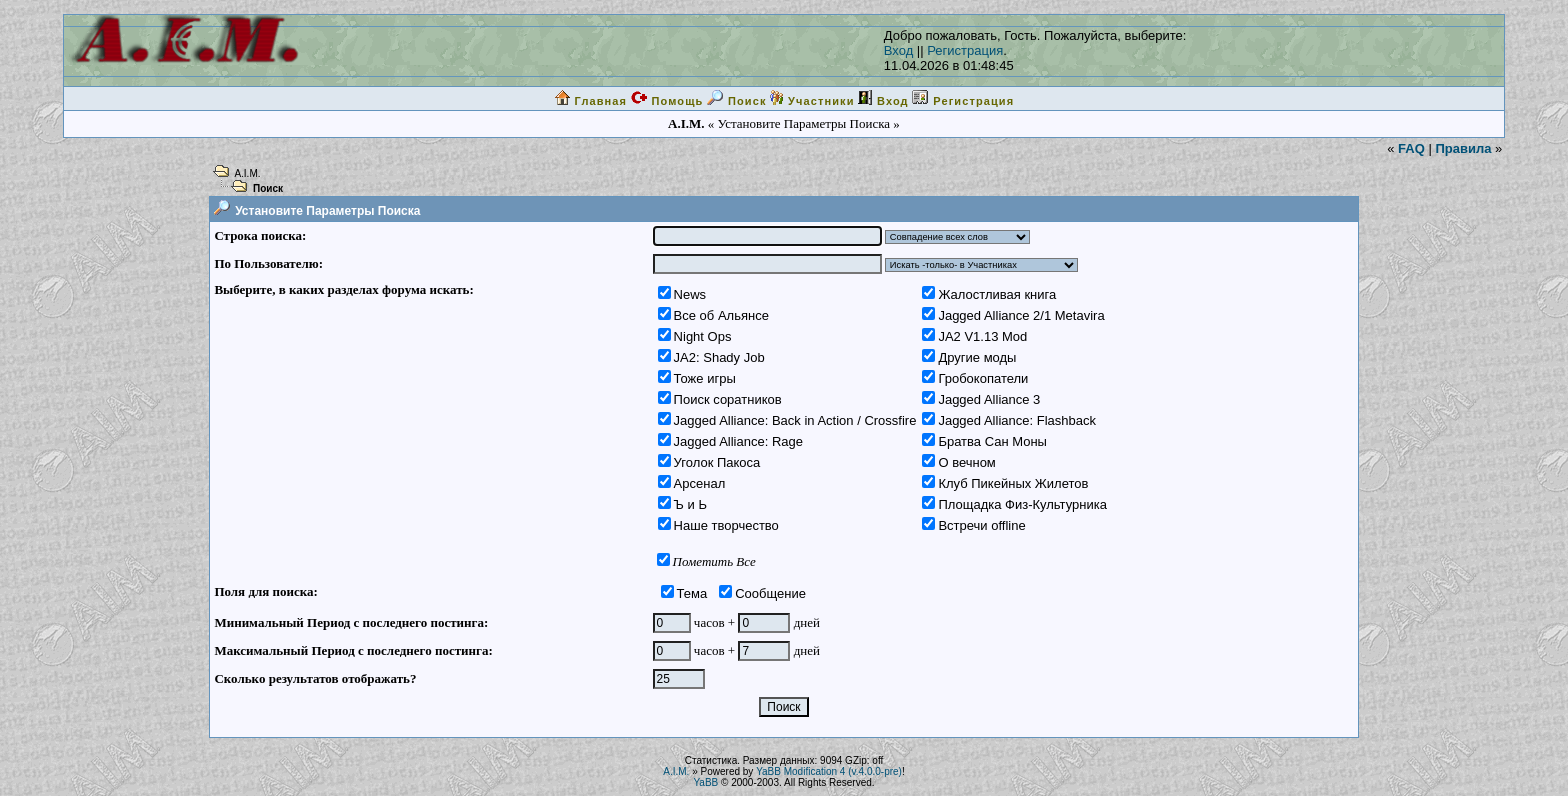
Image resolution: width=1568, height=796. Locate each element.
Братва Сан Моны (992, 441)
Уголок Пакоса (717, 462)
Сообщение (770, 593)
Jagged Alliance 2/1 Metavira (1021, 315)
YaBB (705, 782)
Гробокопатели (983, 378)
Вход (898, 50)
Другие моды (977, 357)
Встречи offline (981, 525)
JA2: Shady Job (719, 357)
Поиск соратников (728, 399)
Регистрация (965, 50)
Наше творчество (726, 525)
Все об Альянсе (721, 315)
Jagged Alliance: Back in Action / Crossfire (795, 420)
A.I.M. (247, 173)
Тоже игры (705, 378)
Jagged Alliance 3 (989, 399)
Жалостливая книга (997, 294)
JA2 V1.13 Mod (982, 336)
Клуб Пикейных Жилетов (1013, 483)
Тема (692, 593)
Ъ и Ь (690, 504)
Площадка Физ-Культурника (1022, 504)
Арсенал (700, 483)
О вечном (966, 462)
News (690, 294)
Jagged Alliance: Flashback (1017, 420)
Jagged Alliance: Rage (738, 441)
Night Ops (703, 336)
